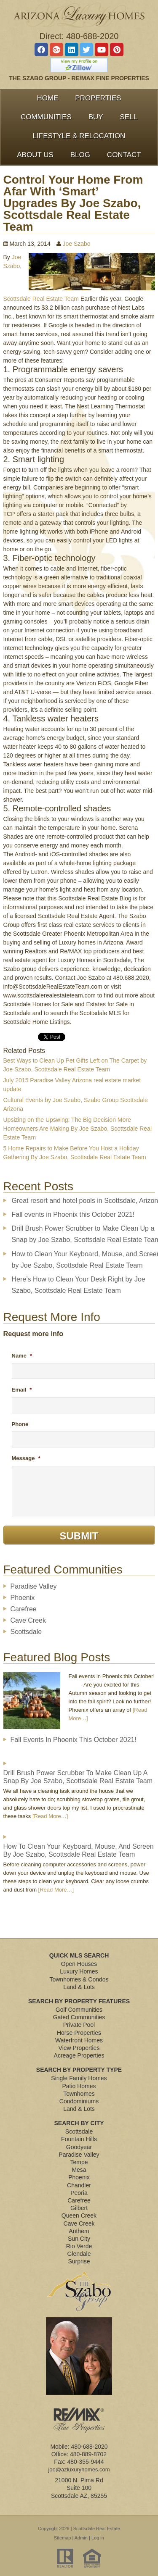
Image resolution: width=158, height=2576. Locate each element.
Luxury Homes (79, 1971)
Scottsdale (26, 1631)
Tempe (79, 2162)
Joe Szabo (76, 243)
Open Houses (79, 1963)
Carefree (24, 1609)
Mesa (79, 2169)
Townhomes (79, 2093)
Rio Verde (79, 2246)
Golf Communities (79, 2009)
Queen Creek (79, 2215)
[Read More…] (50, 1816)
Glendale (79, 2253)
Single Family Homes (79, 2078)
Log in (97, 2537)
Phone (20, 1424)
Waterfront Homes (79, 2040)
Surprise (79, 2261)
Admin (81, 2537)
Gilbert (79, 2208)
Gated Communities (79, 2017)
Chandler (79, 2185)
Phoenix (23, 1597)
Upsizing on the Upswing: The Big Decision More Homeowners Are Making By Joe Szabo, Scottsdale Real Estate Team (77, 1128)
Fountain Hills (79, 2139)
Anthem (79, 2231)
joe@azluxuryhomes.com (79, 2469)
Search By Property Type (79, 2069)
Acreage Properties (79, 2055)
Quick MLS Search (79, 1955)
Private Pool (79, 2024)
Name (22, 1355)
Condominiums (79, 2101)
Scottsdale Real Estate (96, 2528)
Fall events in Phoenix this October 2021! (73, 1214)
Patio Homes (79, 2086)
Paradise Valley (34, 1586)
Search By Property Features (79, 2001)
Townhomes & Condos (78, 1979)
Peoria (78, 2192)
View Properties (79, 2047)
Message (26, 1458)
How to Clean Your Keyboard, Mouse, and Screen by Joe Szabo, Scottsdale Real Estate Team (78, 1850)
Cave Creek (28, 1620)
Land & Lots (79, 1987)
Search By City (79, 2123)
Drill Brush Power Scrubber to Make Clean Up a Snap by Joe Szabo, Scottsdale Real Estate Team (78, 1776)
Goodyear (79, 2147)
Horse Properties (79, 2032)
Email (22, 1390)
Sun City (79, 2238)
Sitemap (62, 2537)
